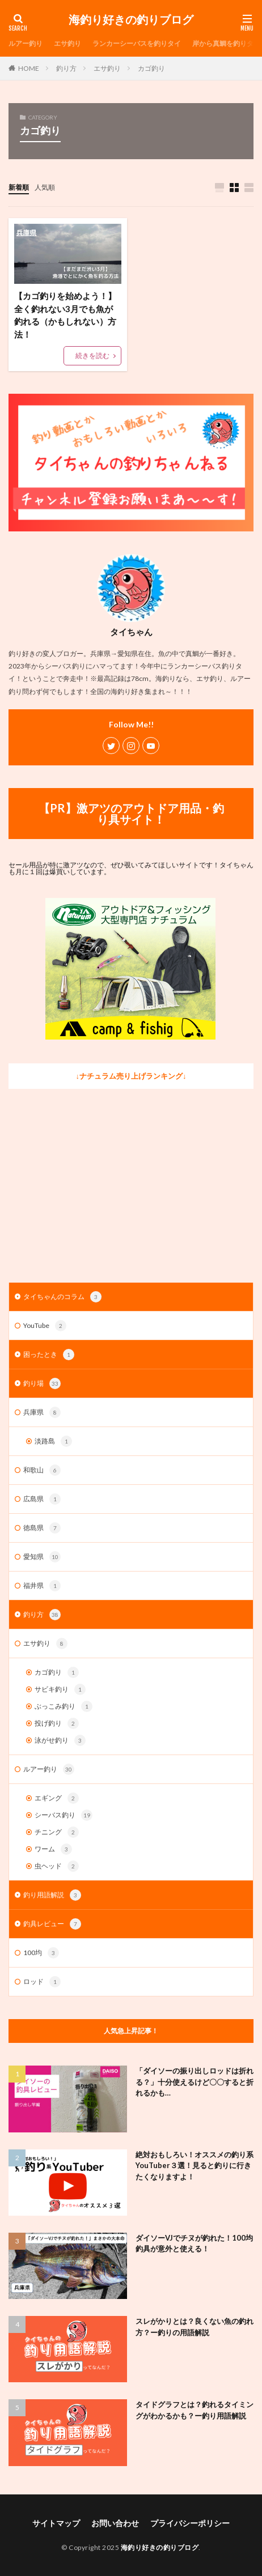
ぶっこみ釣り (63, 1706)
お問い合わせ (115, 2523)
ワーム (53, 1849)
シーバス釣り (63, 1815)
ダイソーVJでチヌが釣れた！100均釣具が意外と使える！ (194, 2243)
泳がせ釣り (60, 1740)
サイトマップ (56, 2523)
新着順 (19, 187)
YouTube (44, 1325)
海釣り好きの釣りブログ (131, 19)
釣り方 (66, 68)
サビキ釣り (60, 1689)
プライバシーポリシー (190, 2523)
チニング (57, 1832)
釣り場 (42, 1383)
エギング (57, 1798)
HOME (28, 68)
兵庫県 (42, 1412)
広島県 (42, 1499)
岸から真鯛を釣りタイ (226, 43)
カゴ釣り (151, 68)
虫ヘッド (57, 1866)
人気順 (45, 187)
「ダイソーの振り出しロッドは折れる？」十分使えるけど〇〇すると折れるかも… (194, 2081)
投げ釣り (57, 1723)
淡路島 (53, 1441)
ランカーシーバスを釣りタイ (136, 43)
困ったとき (48, 1354)
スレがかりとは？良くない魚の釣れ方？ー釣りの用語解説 (194, 2327)
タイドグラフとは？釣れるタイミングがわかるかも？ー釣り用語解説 (194, 2410)
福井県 (42, 1585)
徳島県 (42, 1528)
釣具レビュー (52, 1924)
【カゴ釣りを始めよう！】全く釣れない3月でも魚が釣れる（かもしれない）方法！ (65, 315)
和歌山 (42, 1470)
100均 (41, 1952)
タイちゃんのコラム (62, 1296)
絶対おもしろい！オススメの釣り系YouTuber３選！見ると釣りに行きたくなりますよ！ (194, 2165)
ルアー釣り (26, 43)
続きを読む (92, 355)
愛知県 (42, 1556)
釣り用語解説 (52, 1895)
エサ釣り (67, 43)
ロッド (42, 1981)
